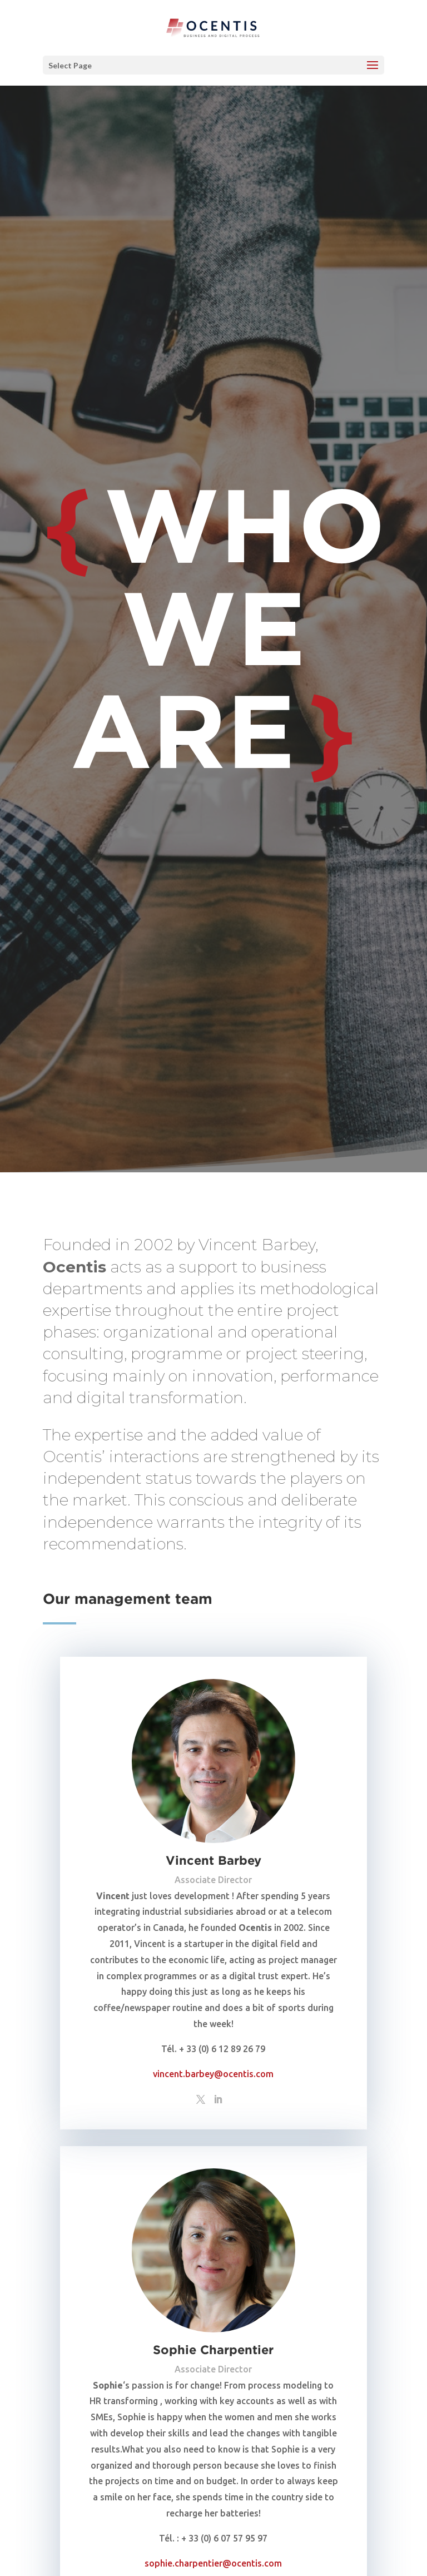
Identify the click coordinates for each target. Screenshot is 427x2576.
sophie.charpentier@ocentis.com (213, 2563)
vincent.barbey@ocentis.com (213, 2074)
